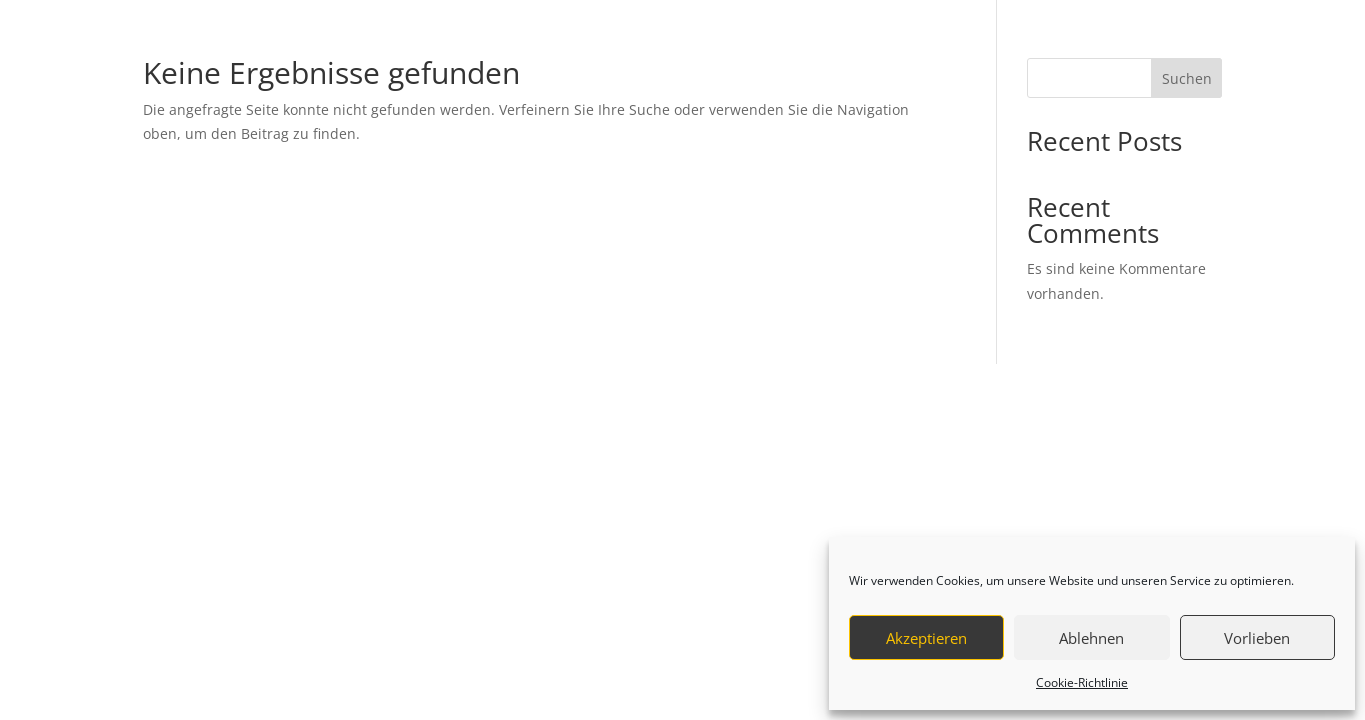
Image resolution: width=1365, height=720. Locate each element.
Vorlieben (1257, 638)
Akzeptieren (926, 638)
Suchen (1187, 78)
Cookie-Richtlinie (1082, 682)
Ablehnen (1091, 638)
